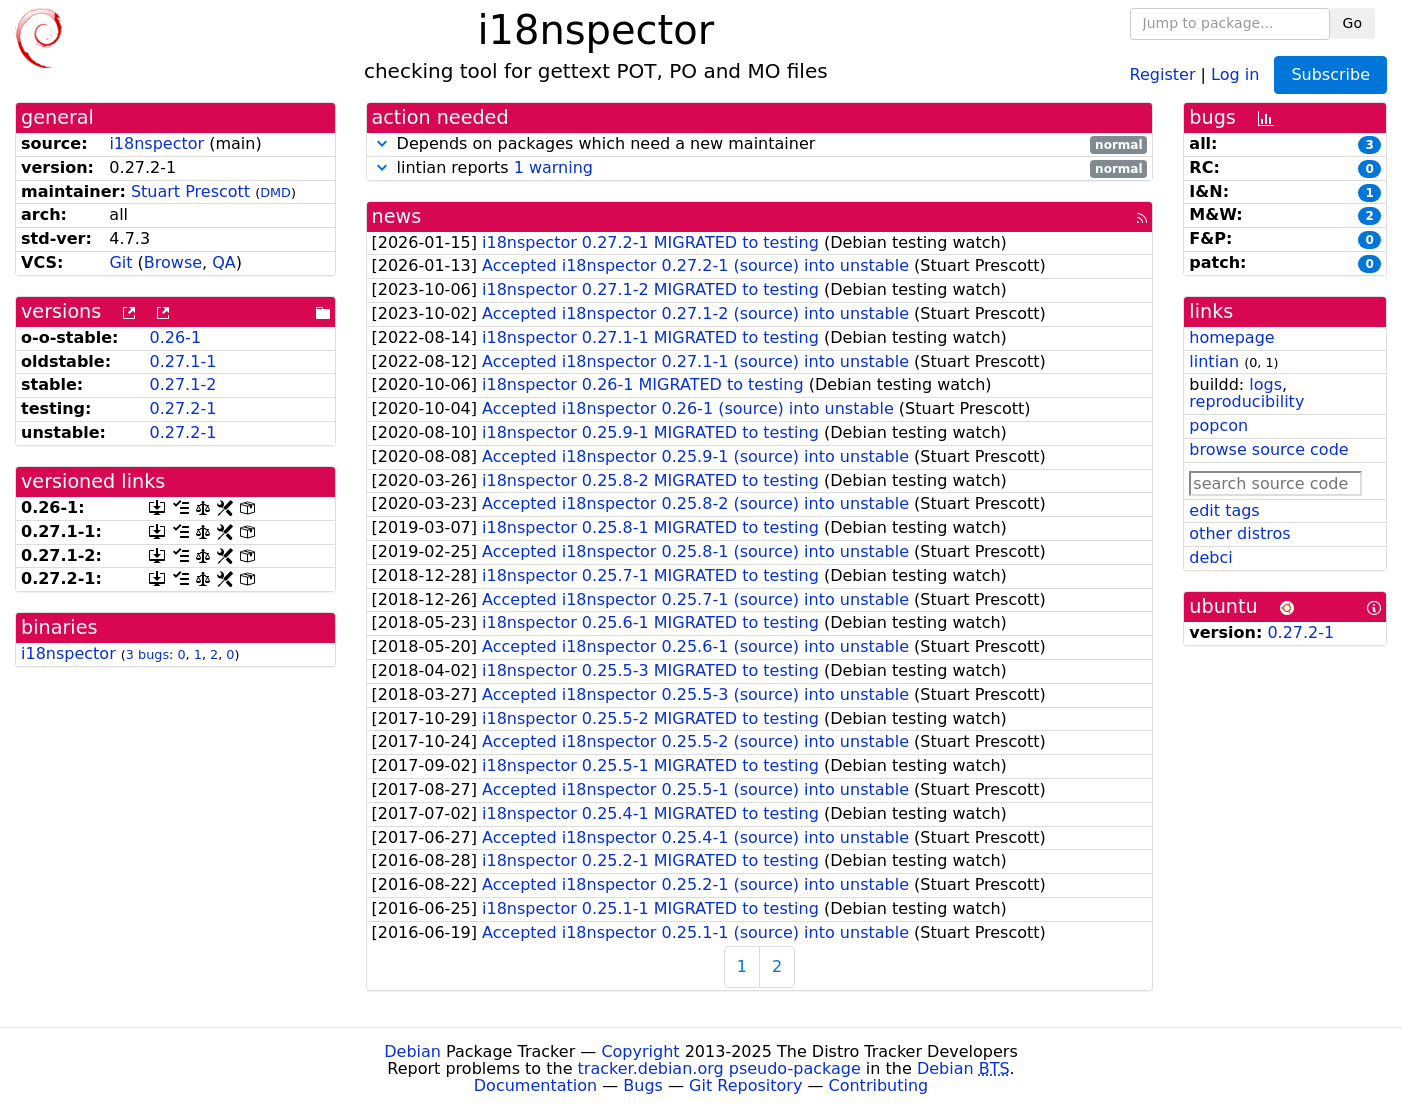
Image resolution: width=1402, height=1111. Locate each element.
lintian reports (760, 168)
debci (1210, 557)
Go (1352, 23)
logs (1265, 384)
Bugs (643, 1085)
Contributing (879, 1085)
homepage (1231, 337)
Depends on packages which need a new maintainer (760, 144)
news (397, 216)
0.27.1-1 (182, 361)
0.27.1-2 (182, 384)
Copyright (640, 1051)
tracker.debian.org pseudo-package (719, 1068)
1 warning (553, 167)
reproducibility (1246, 401)
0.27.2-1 (182, 408)
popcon (1218, 425)
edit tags (1224, 510)
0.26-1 (175, 337)
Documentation (535, 1085)
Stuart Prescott (190, 191)
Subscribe (1330, 74)
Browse (173, 262)
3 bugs (147, 654)
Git (120, 262)
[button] (382, 143)
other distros (1239, 533)
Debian (412, 1051)
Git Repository (745, 1085)
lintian (1214, 361)
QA (224, 262)
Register (1163, 73)
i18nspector (156, 143)
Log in (1235, 73)
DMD (275, 192)
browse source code (1268, 449)
